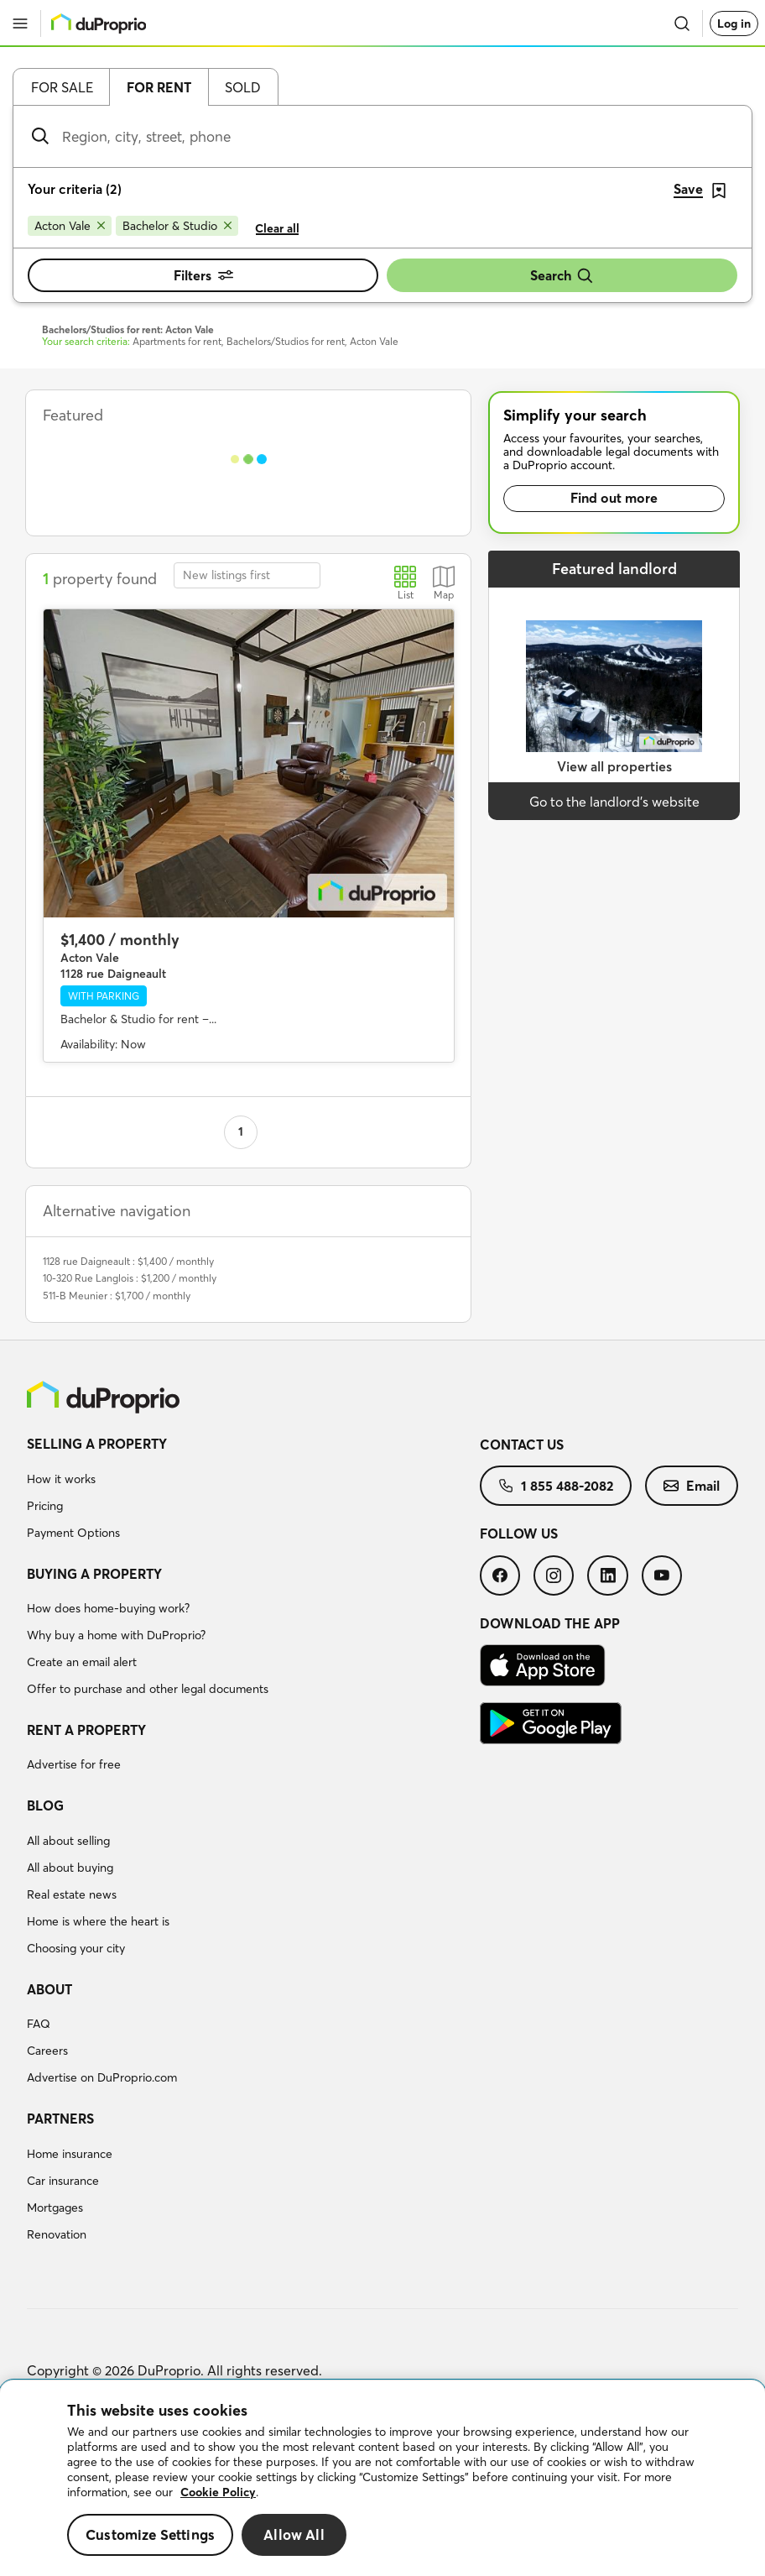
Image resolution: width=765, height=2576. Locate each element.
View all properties (614, 766)
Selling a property (97, 1443)
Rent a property (86, 1730)
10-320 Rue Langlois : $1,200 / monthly (129, 1278)
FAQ (38, 2023)
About (49, 1989)
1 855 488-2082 (555, 1485)
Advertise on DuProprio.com (102, 2077)
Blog (45, 1805)
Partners (60, 2118)
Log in (734, 23)
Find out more (614, 497)
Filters (203, 275)
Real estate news (72, 1894)
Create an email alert (82, 1661)
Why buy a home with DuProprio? (116, 1635)
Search (562, 276)
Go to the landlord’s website (614, 801)
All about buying (70, 1867)
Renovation (56, 2234)
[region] (382, 2478)
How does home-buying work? (108, 1608)
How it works (61, 1479)
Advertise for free (74, 1764)
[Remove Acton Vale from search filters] (70, 226)
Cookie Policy (218, 2492)
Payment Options (73, 1532)
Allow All (294, 2534)
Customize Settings (150, 2534)
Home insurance (69, 2153)
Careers (47, 2050)
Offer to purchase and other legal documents (147, 1688)
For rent (159, 87)
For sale (62, 87)
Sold (243, 87)
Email (692, 1485)
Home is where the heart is (98, 1921)
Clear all (277, 228)
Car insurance (63, 2180)
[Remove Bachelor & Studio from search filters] (177, 226)
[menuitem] (253, 1490)
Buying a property (94, 1573)
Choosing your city (76, 1948)
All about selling (68, 1840)
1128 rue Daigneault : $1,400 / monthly (128, 1261)
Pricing (45, 1505)
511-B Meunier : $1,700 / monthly (116, 1295)
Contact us (522, 1444)
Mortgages (55, 2207)
